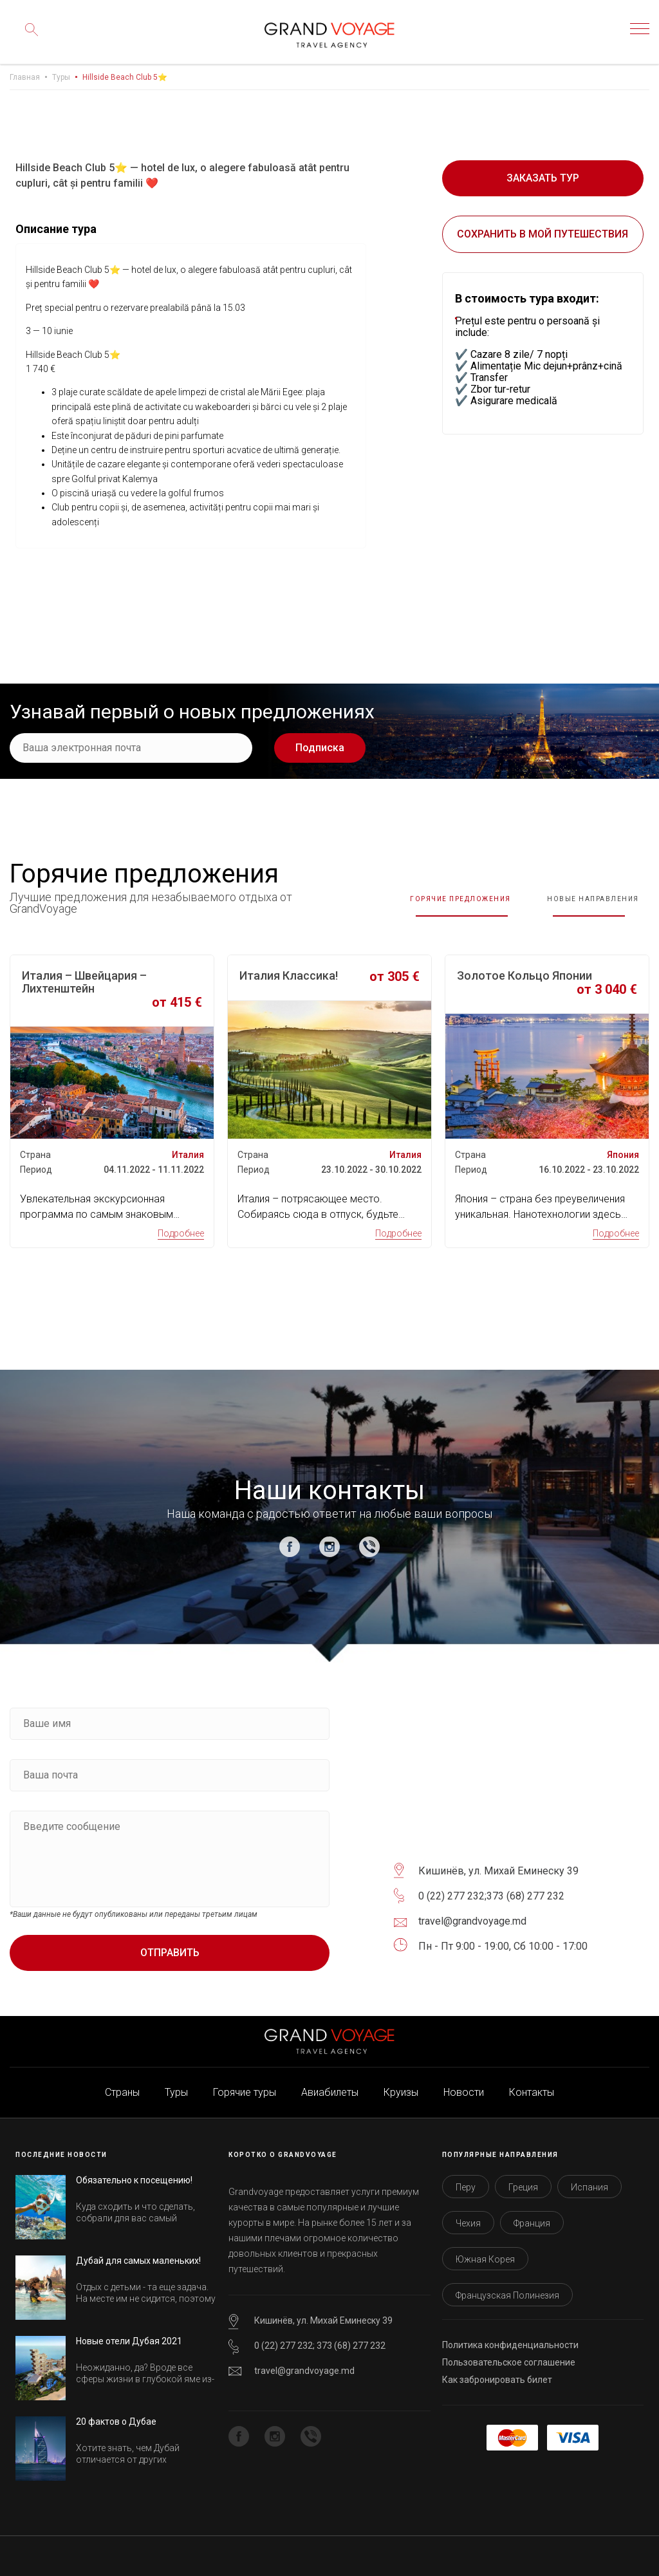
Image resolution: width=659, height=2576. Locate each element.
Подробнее (181, 1225)
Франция (532, 2215)
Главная (25, 77)
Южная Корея (485, 2251)
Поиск (29, 38)
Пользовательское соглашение (508, 2354)
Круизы (401, 2084)
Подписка (319, 748)
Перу (466, 2179)
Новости (463, 2084)
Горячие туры (244, 2084)
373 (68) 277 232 (525, 1888)
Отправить (170, 1945)
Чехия (468, 2215)
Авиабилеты (329, 2084)
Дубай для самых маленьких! (138, 2253)
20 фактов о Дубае (116, 2414)
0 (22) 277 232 (451, 1888)
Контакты (531, 2084)
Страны (122, 2084)
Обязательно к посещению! (134, 2172)
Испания (589, 2179)
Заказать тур (542, 178)
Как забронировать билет (497, 2372)
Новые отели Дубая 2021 (129, 2333)
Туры (61, 77)
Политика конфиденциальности (510, 2337)
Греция (523, 2179)
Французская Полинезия (507, 2287)
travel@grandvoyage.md (304, 2363)
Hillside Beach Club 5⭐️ (124, 77)
